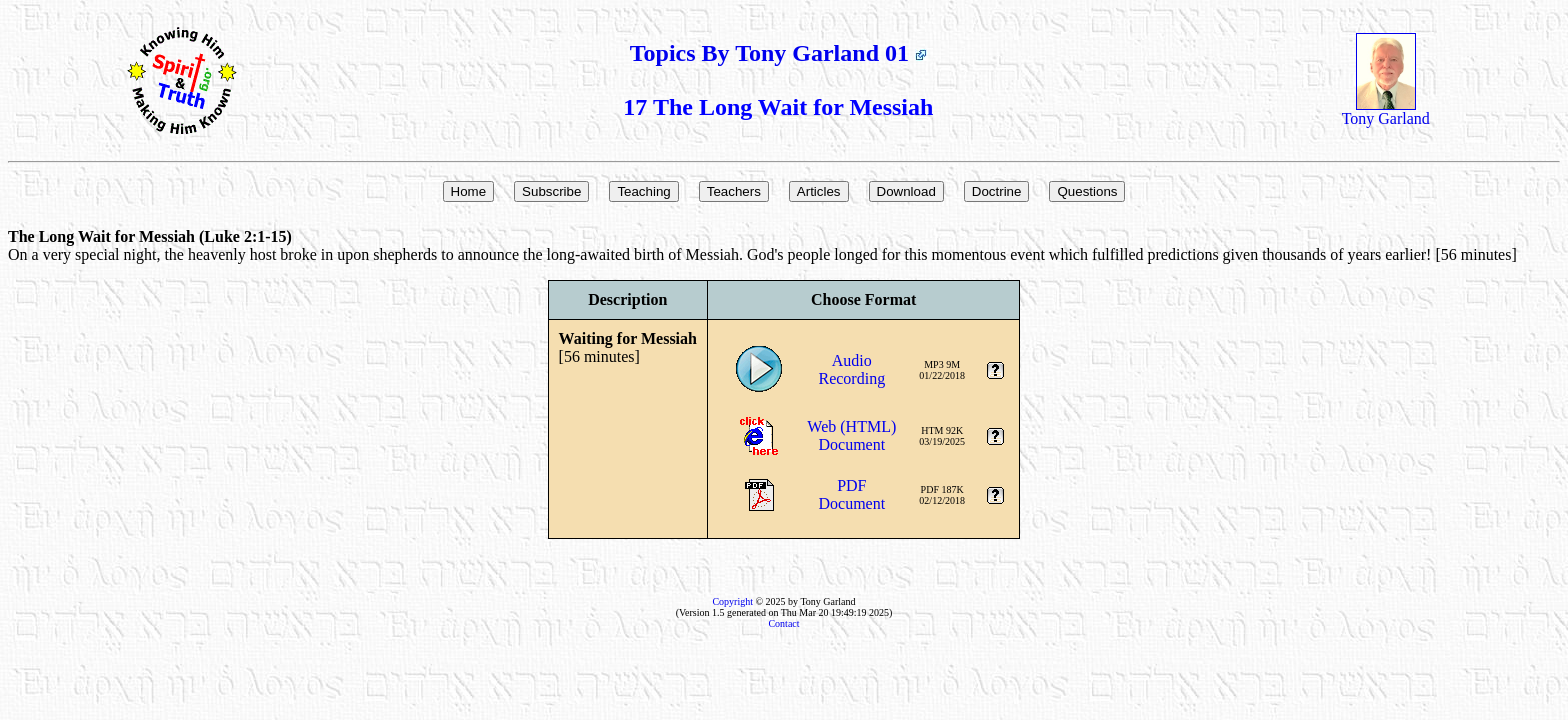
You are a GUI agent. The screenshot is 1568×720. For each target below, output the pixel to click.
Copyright (732, 601)
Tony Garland (1386, 111)
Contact (783, 623)
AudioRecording (851, 369)
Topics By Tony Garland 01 (778, 53)
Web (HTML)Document (851, 435)
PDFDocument (851, 494)
